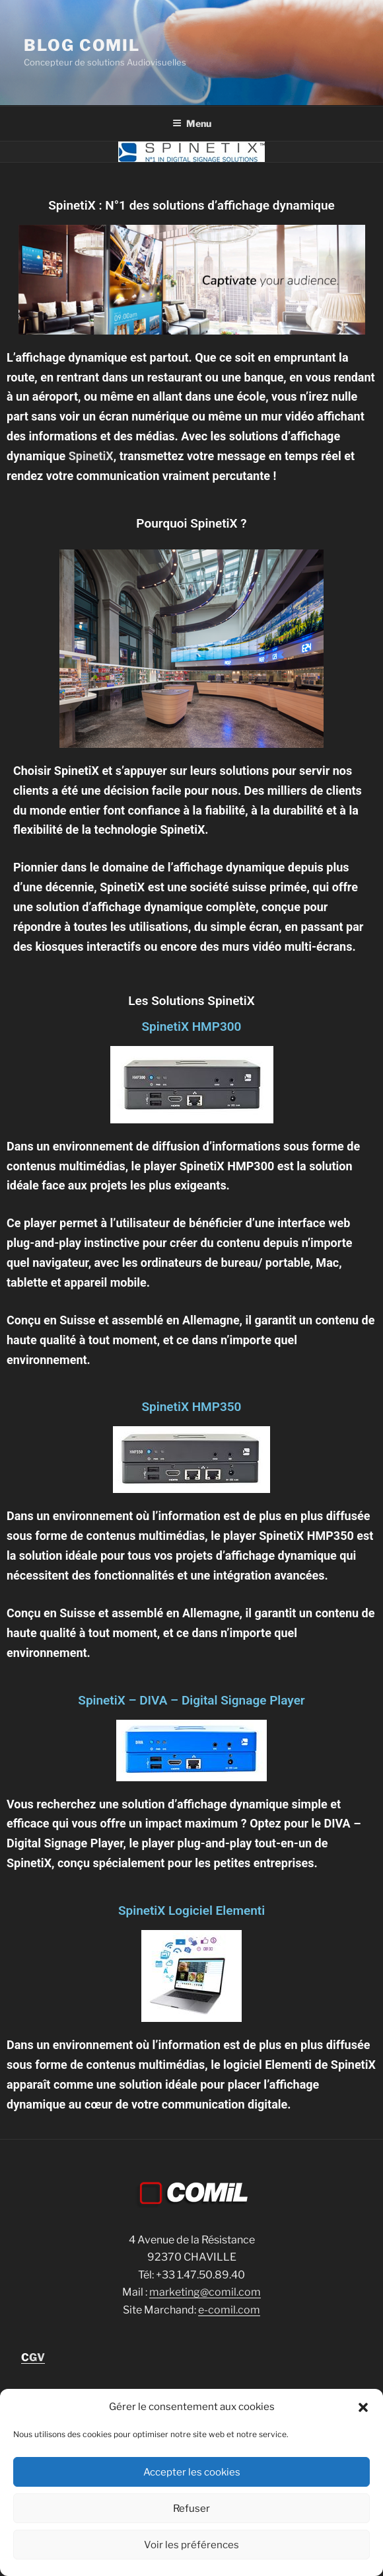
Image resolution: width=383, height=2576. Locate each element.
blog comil (82, 45)
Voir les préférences (191, 2545)
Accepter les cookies (191, 2472)
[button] (363, 2407)
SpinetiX (89, 456)
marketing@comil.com (205, 2292)
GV (33, 2357)
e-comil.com (229, 2310)
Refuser (191, 2509)
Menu (191, 123)
